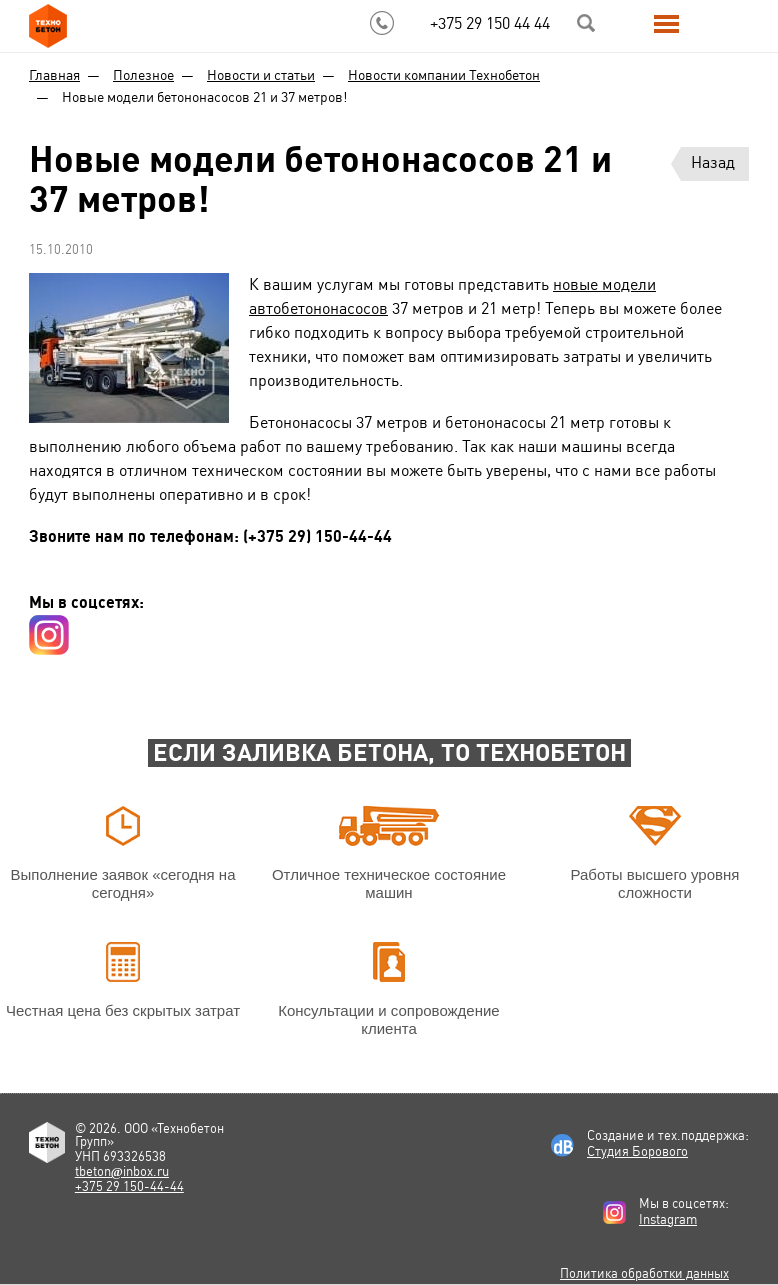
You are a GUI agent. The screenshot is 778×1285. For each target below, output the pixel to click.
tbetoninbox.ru (122, 1171)
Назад (713, 162)
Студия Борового (637, 1151)
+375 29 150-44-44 (129, 1186)
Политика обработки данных (644, 1273)
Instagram (668, 1219)
